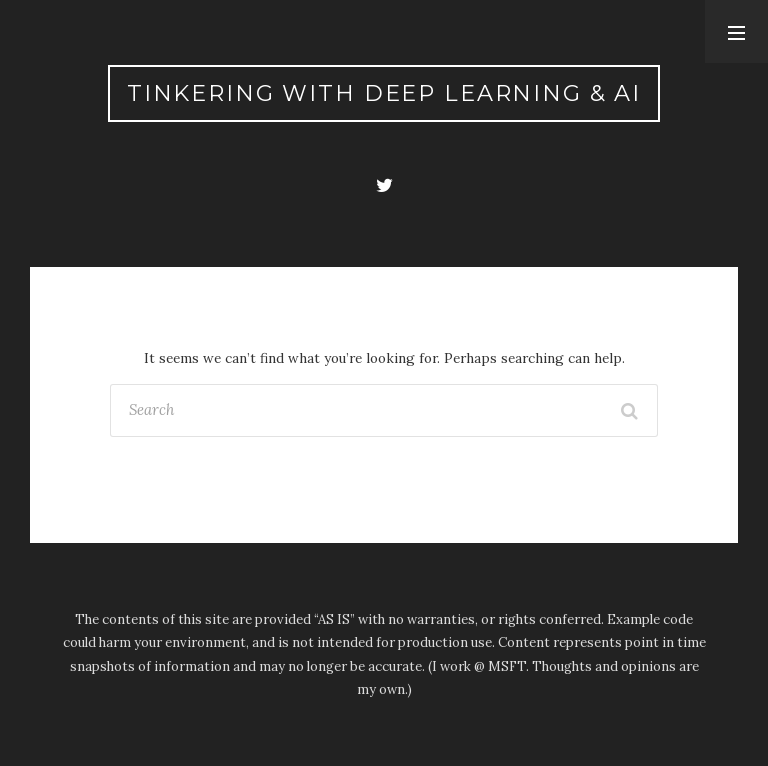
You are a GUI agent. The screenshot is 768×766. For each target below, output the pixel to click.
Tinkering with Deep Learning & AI (384, 93)
